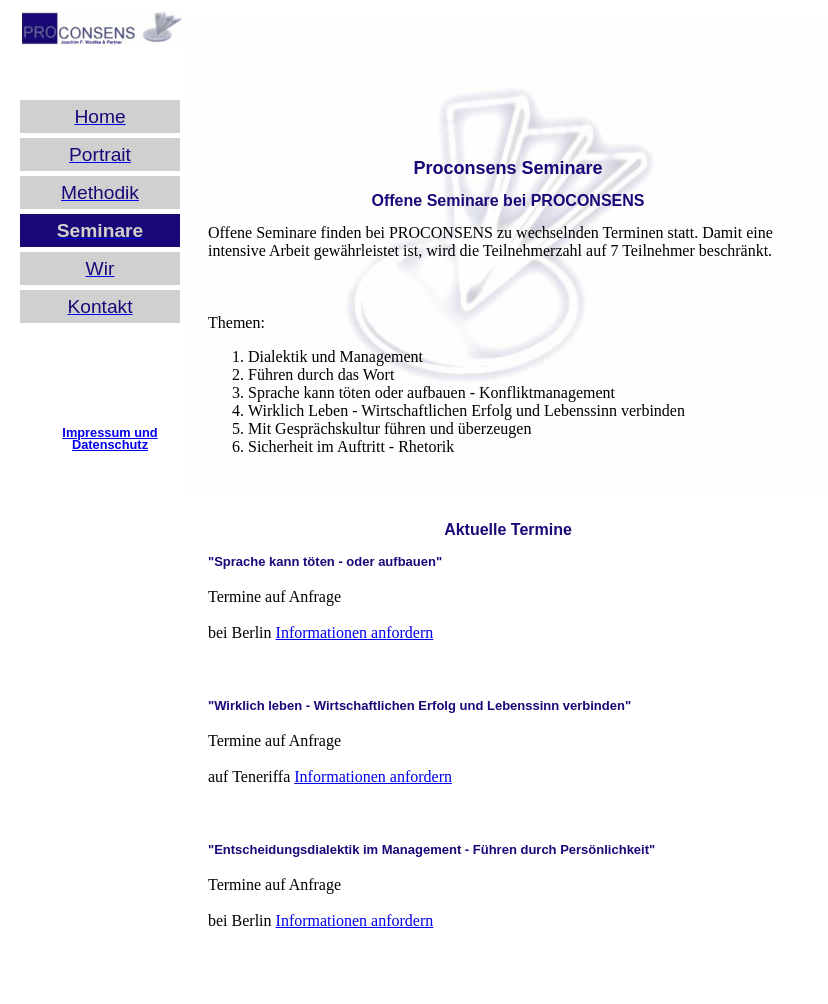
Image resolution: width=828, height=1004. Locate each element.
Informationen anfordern (355, 632)
